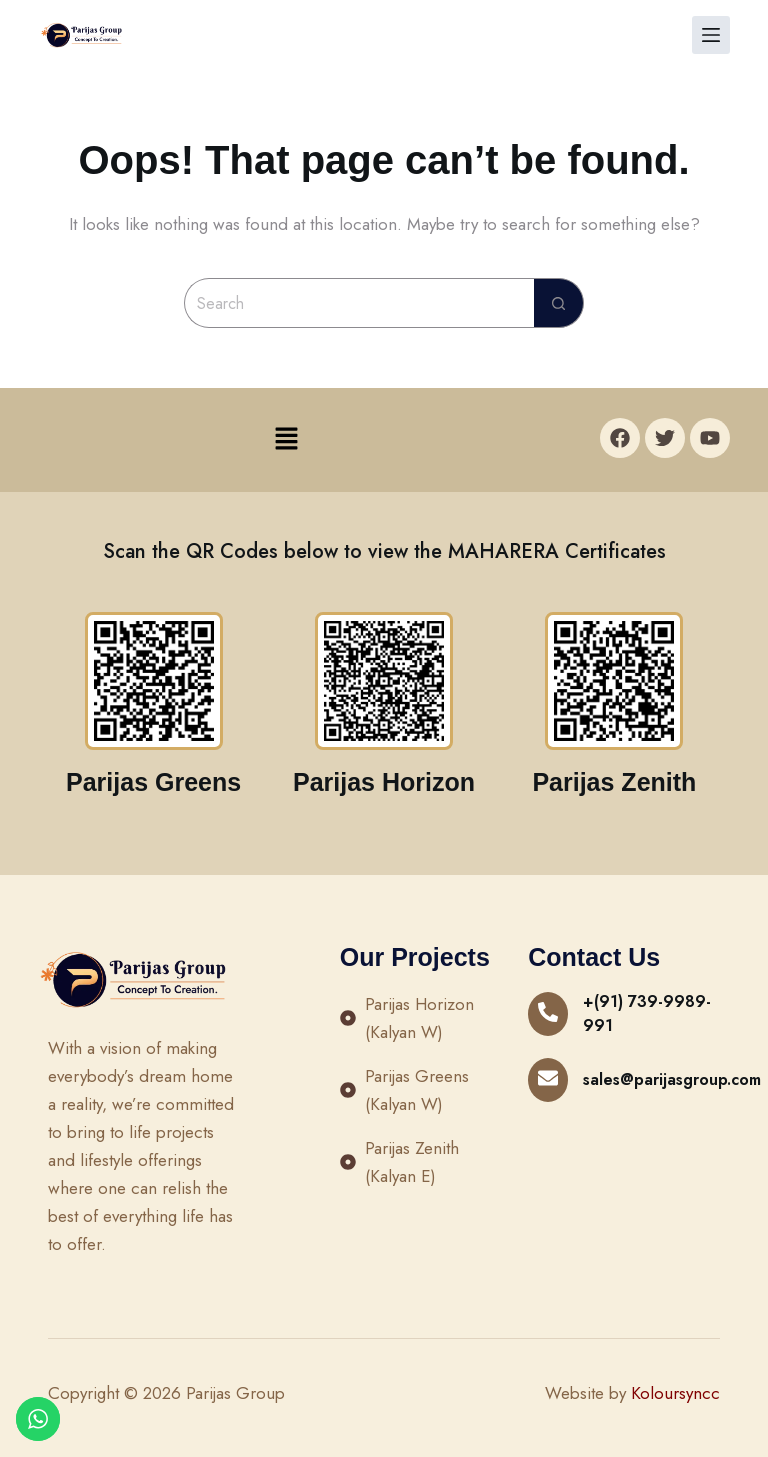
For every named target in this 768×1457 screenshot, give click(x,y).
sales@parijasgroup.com (672, 1079)
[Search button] (559, 303)
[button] (286, 439)
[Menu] (711, 35)
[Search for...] (359, 303)
